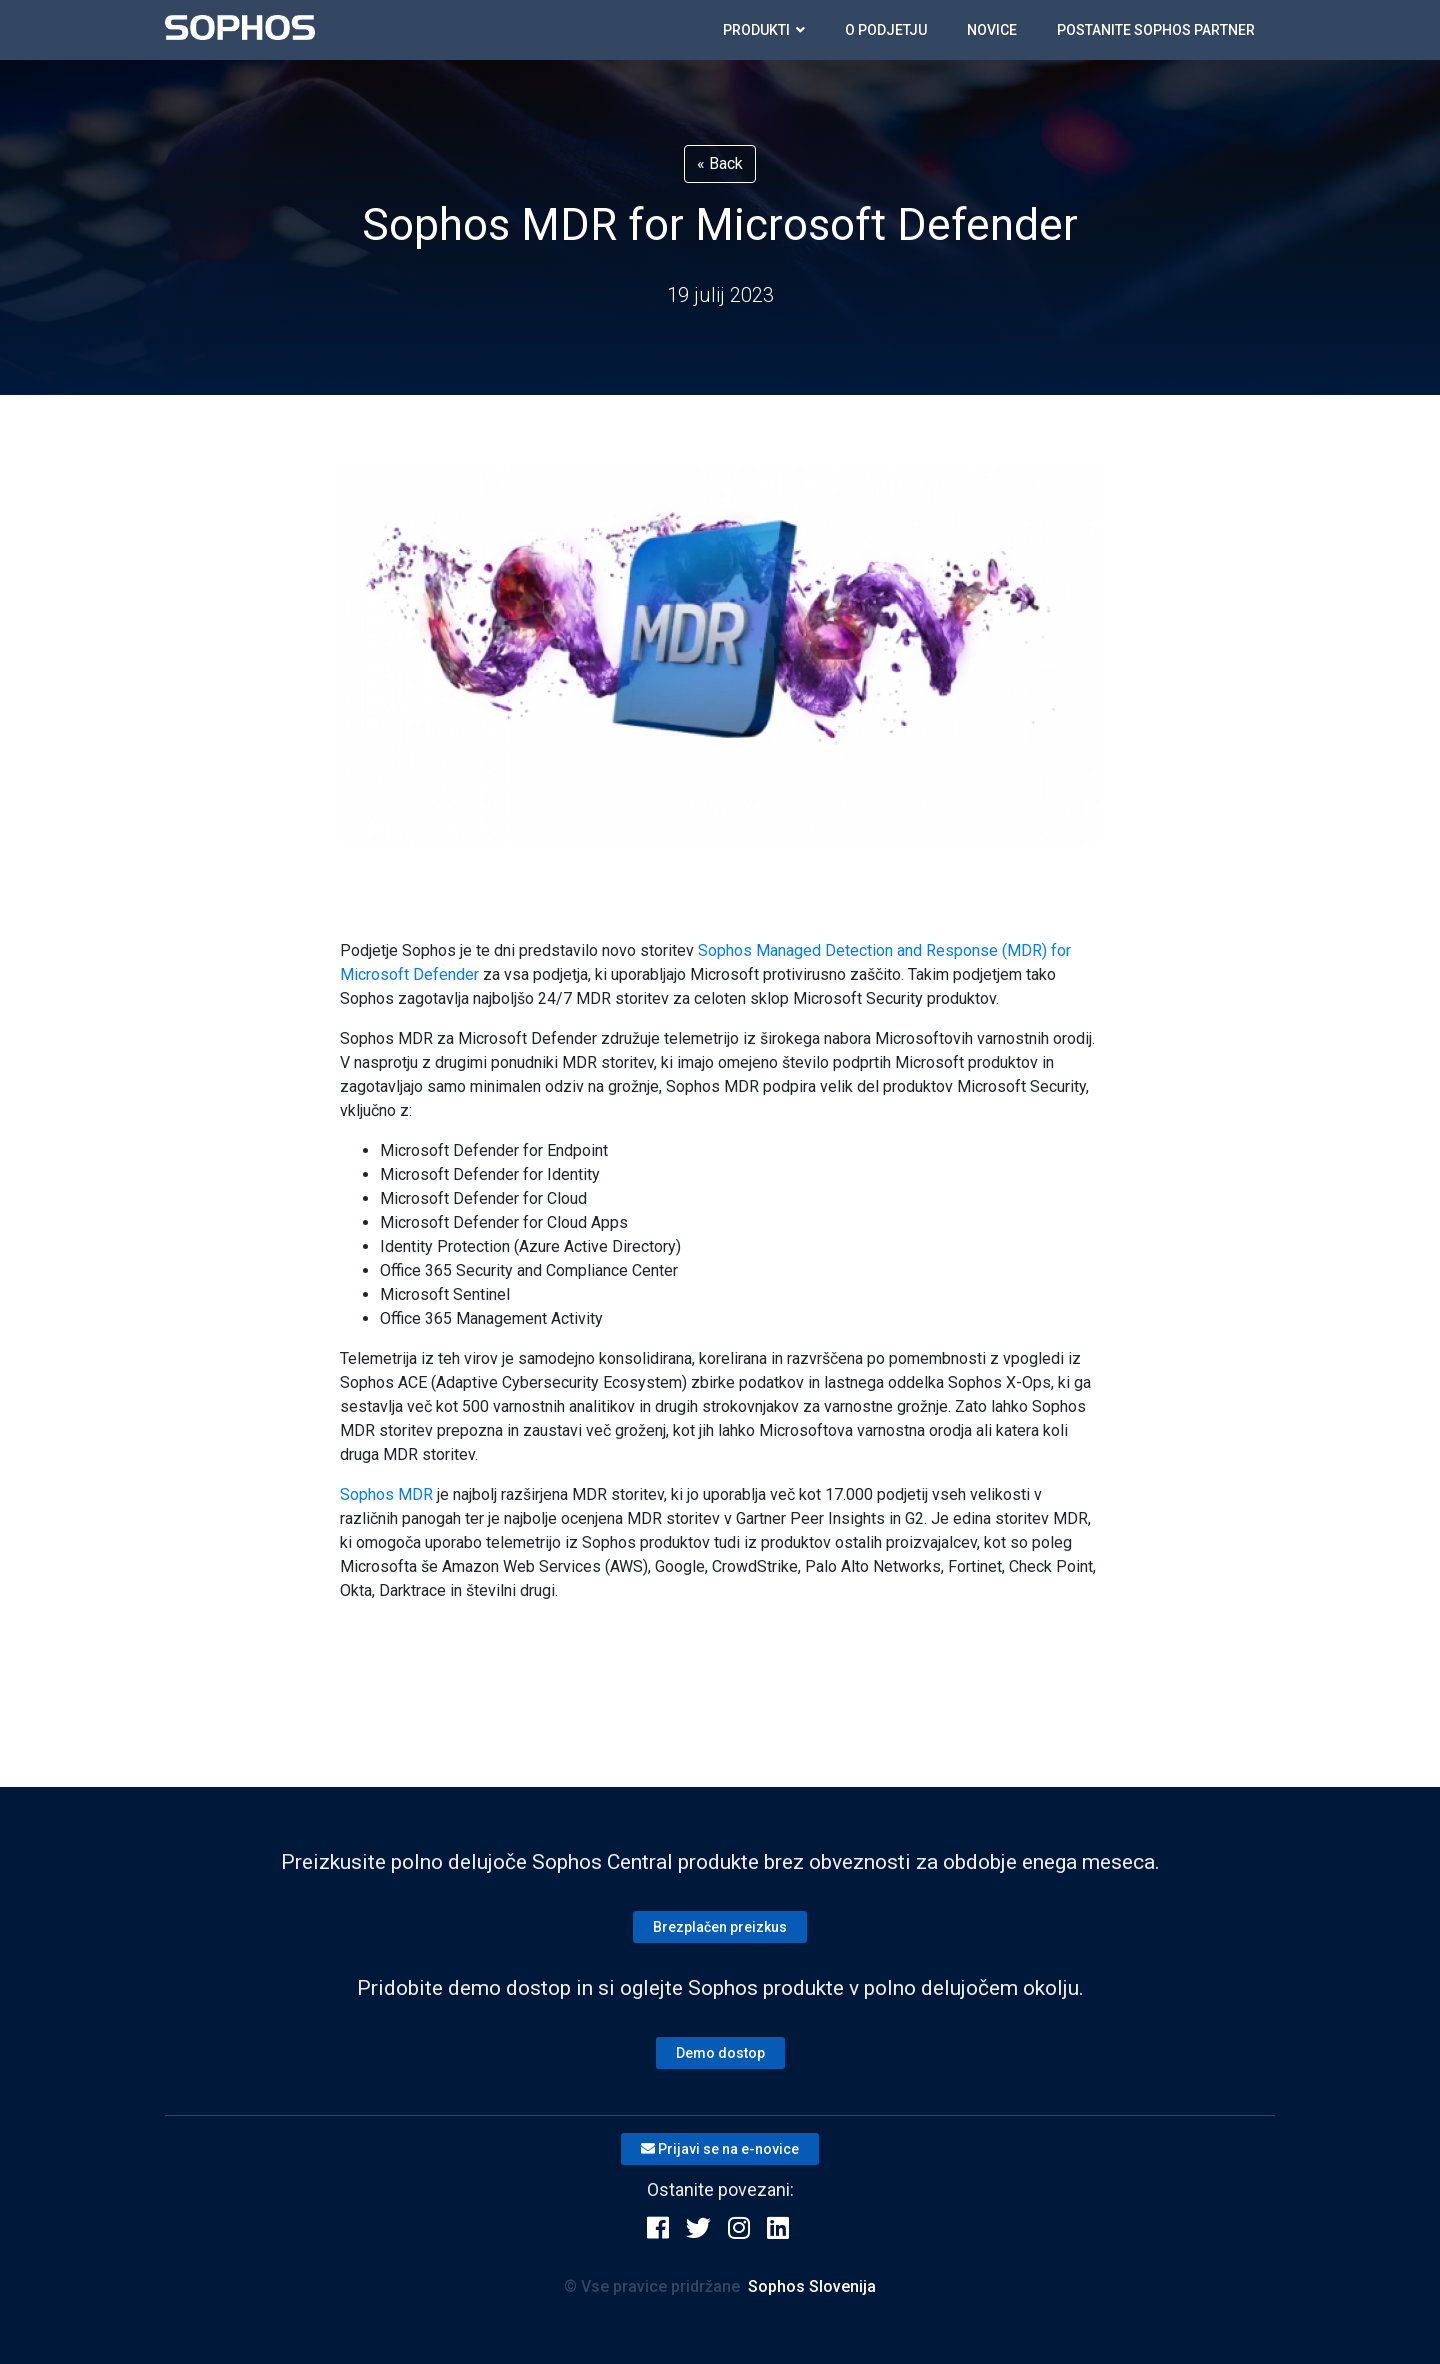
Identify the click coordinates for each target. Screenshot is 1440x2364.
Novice (992, 30)
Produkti (764, 30)
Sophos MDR (386, 1494)
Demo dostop (720, 2053)
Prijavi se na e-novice (720, 2149)
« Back (720, 163)
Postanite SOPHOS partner (1156, 30)
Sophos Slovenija (812, 2286)
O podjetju (886, 30)
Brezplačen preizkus (720, 1927)
